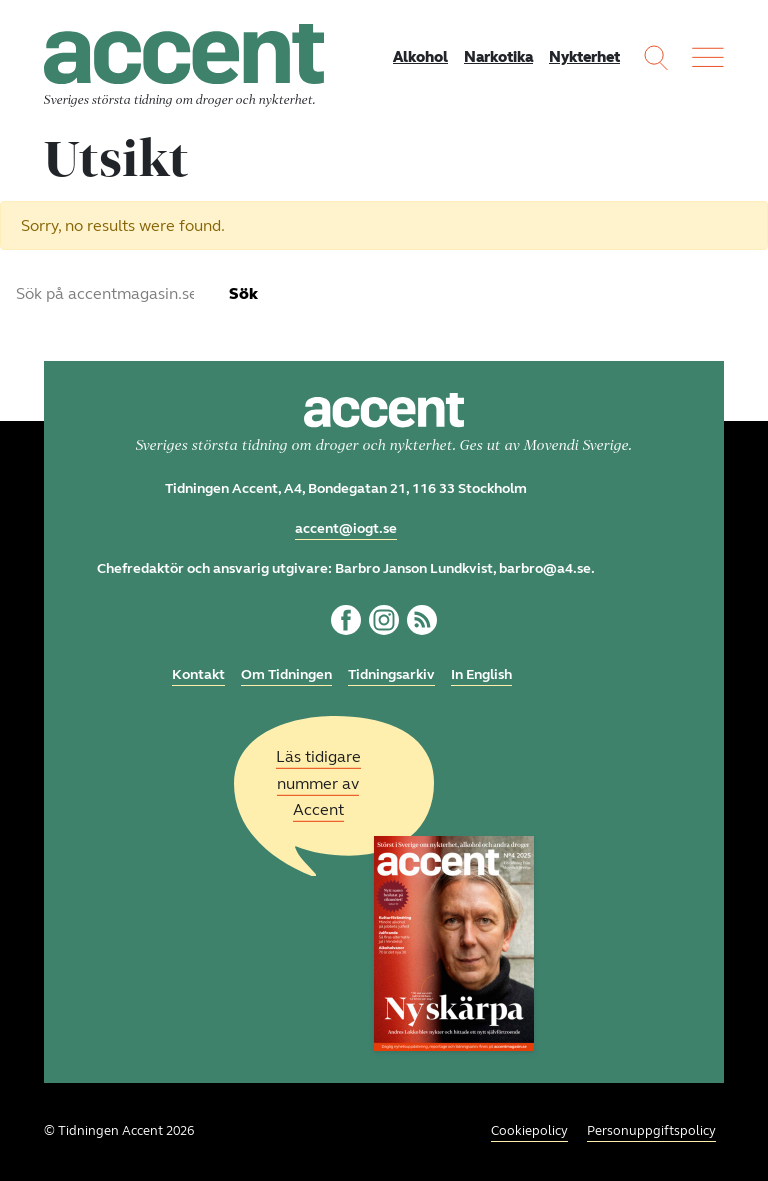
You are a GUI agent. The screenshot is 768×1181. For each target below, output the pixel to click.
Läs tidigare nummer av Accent (318, 783)
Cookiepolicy (529, 1131)
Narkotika (498, 57)
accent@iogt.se (346, 528)
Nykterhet (584, 57)
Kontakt (198, 674)
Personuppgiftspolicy (651, 1131)
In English (481, 674)
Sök (243, 293)
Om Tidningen (286, 674)
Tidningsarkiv (391, 674)
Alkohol (420, 57)
